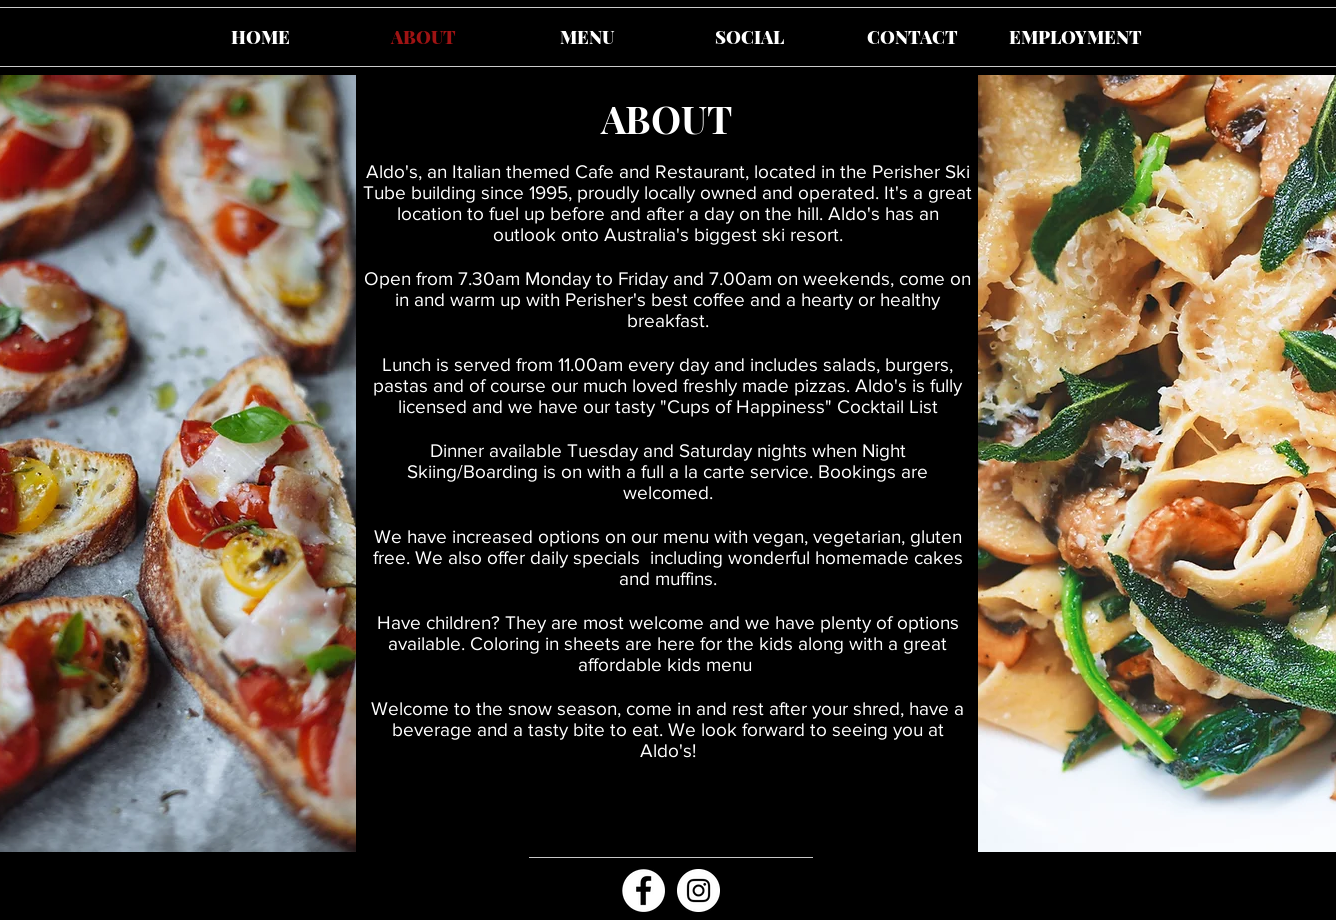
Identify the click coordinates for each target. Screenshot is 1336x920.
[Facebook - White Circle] (643, 890)
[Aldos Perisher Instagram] (698, 890)
